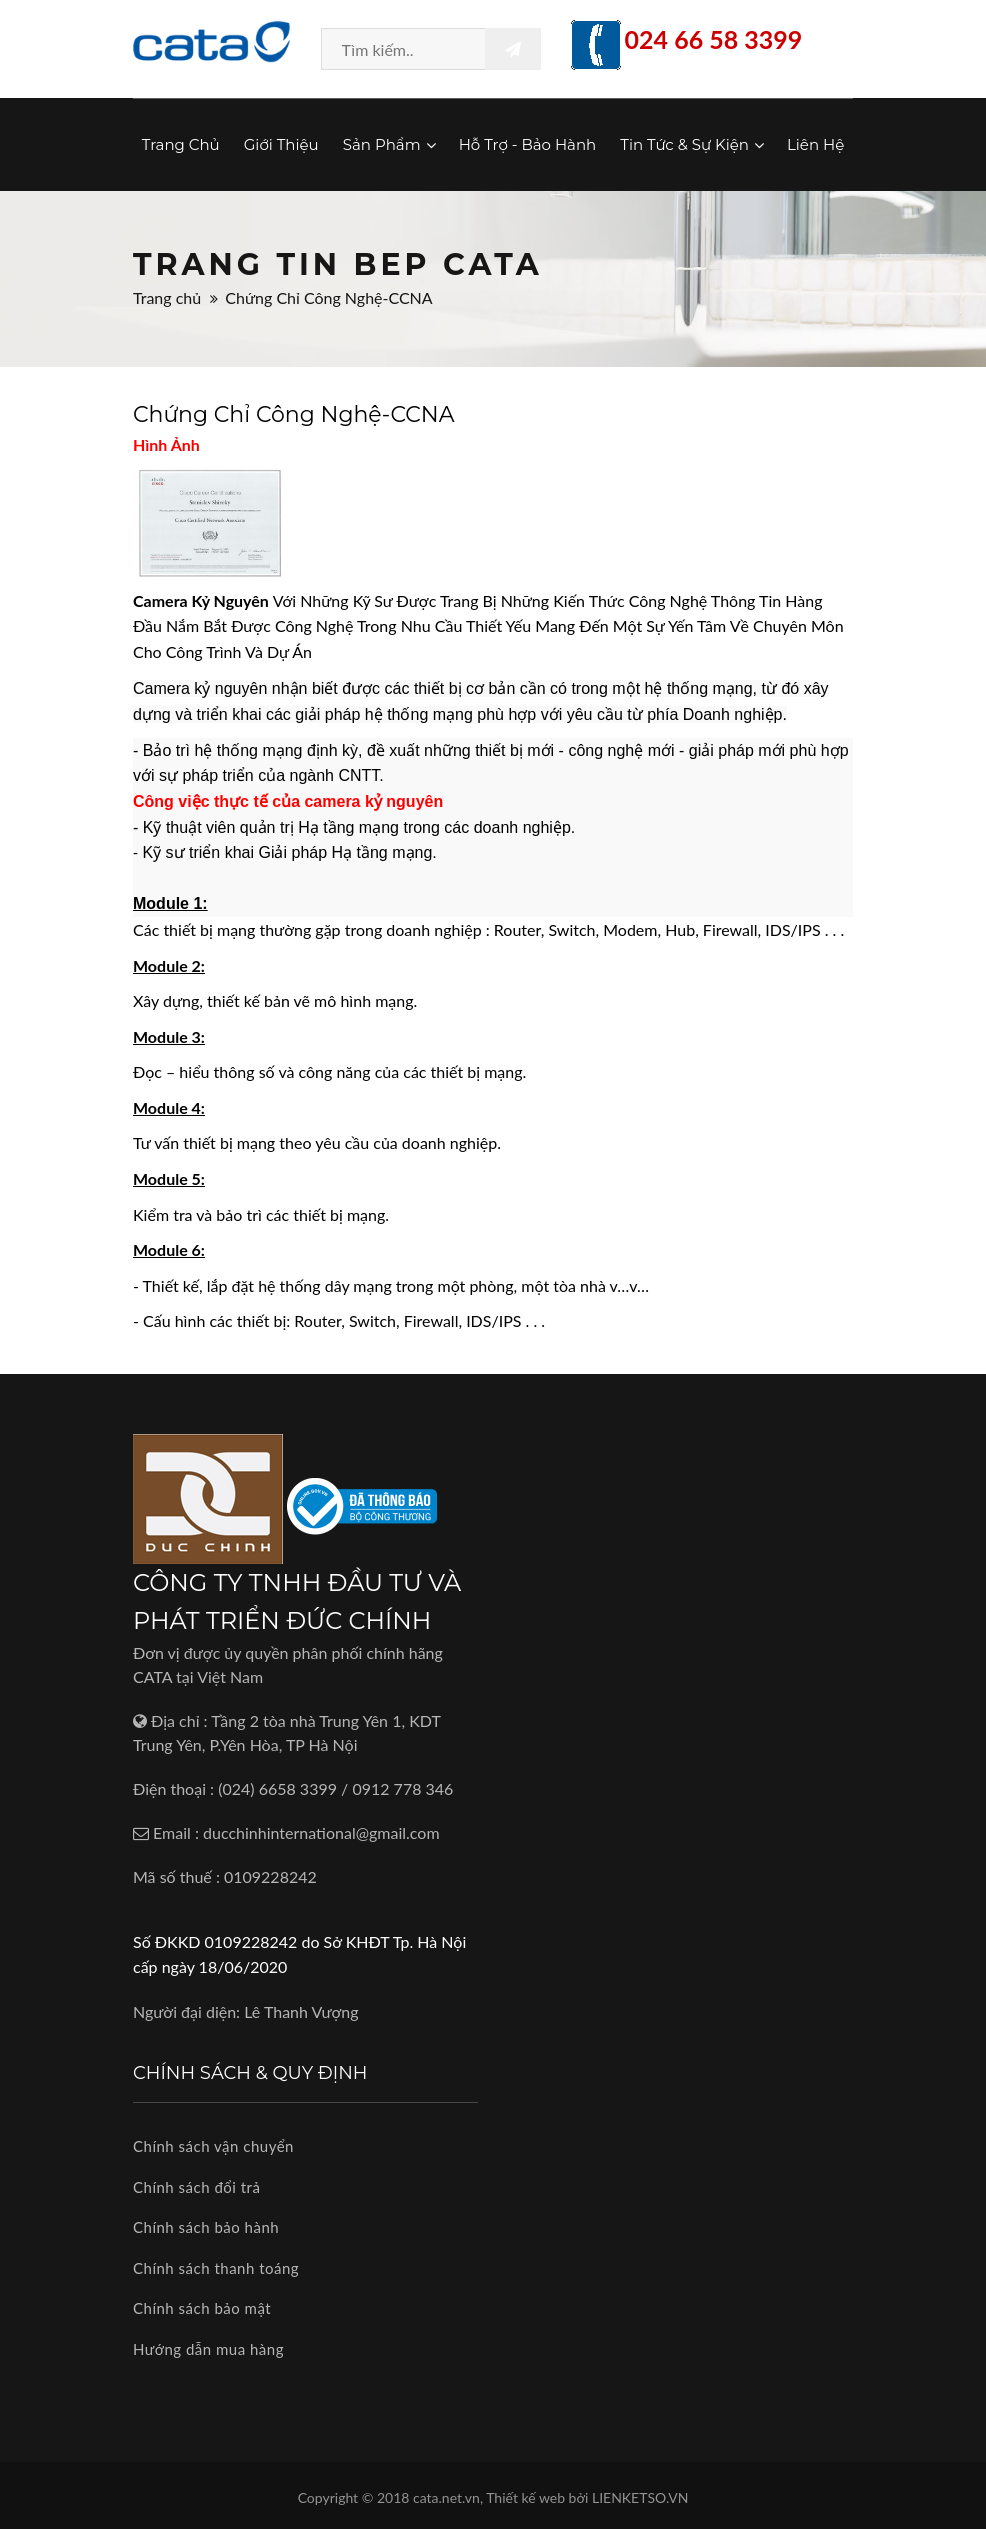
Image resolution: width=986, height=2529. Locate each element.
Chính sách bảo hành (206, 2227)
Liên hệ (815, 144)
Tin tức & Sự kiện (691, 144)
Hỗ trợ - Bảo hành (528, 144)
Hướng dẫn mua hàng (208, 2349)
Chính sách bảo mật (202, 2308)
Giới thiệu (281, 144)
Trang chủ (181, 144)
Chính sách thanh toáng (216, 2268)
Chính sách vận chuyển (213, 2146)
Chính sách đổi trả (196, 2187)
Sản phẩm (389, 144)
